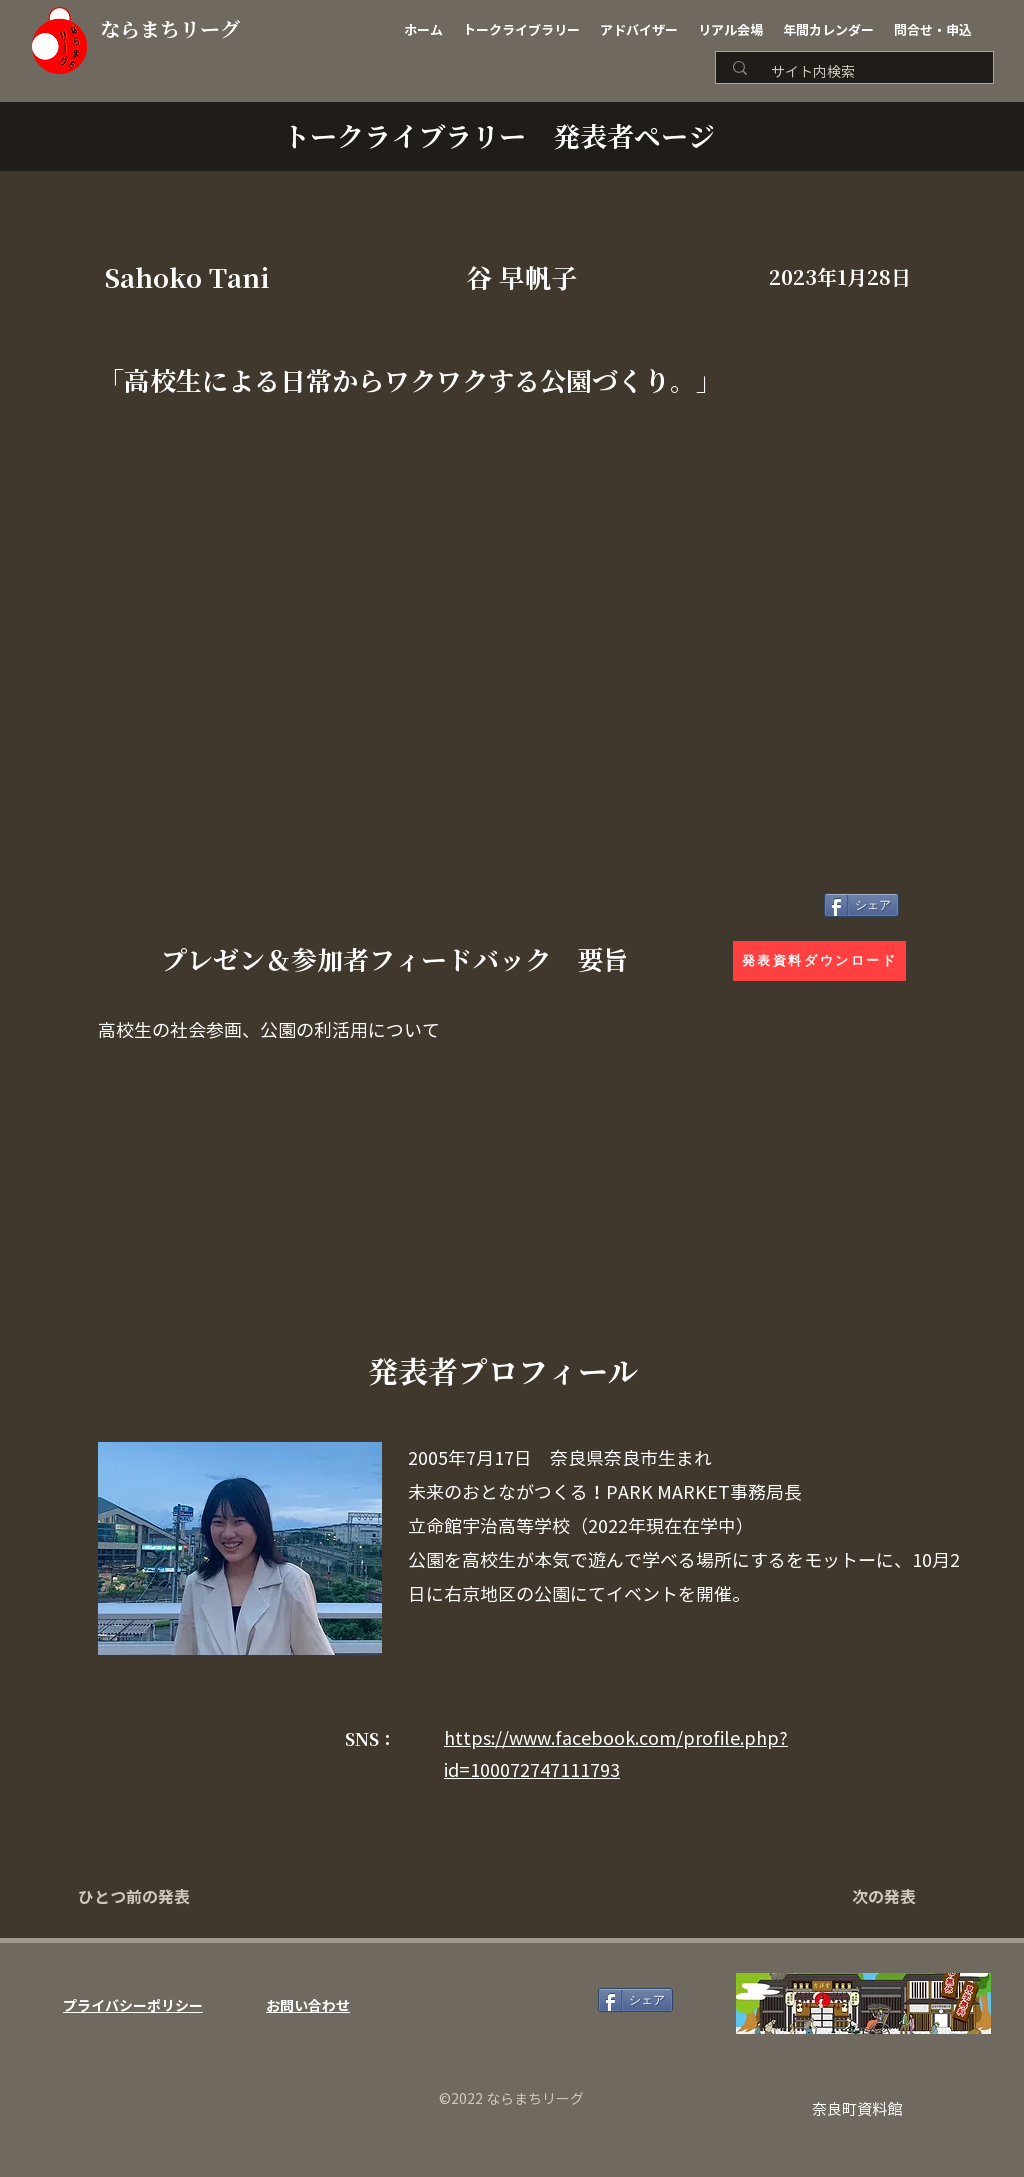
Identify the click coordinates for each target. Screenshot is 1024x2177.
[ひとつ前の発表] (144, 1897)
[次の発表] (866, 1897)
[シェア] (861, 905)
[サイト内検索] (861, 72)
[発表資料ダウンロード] (819, 961)
